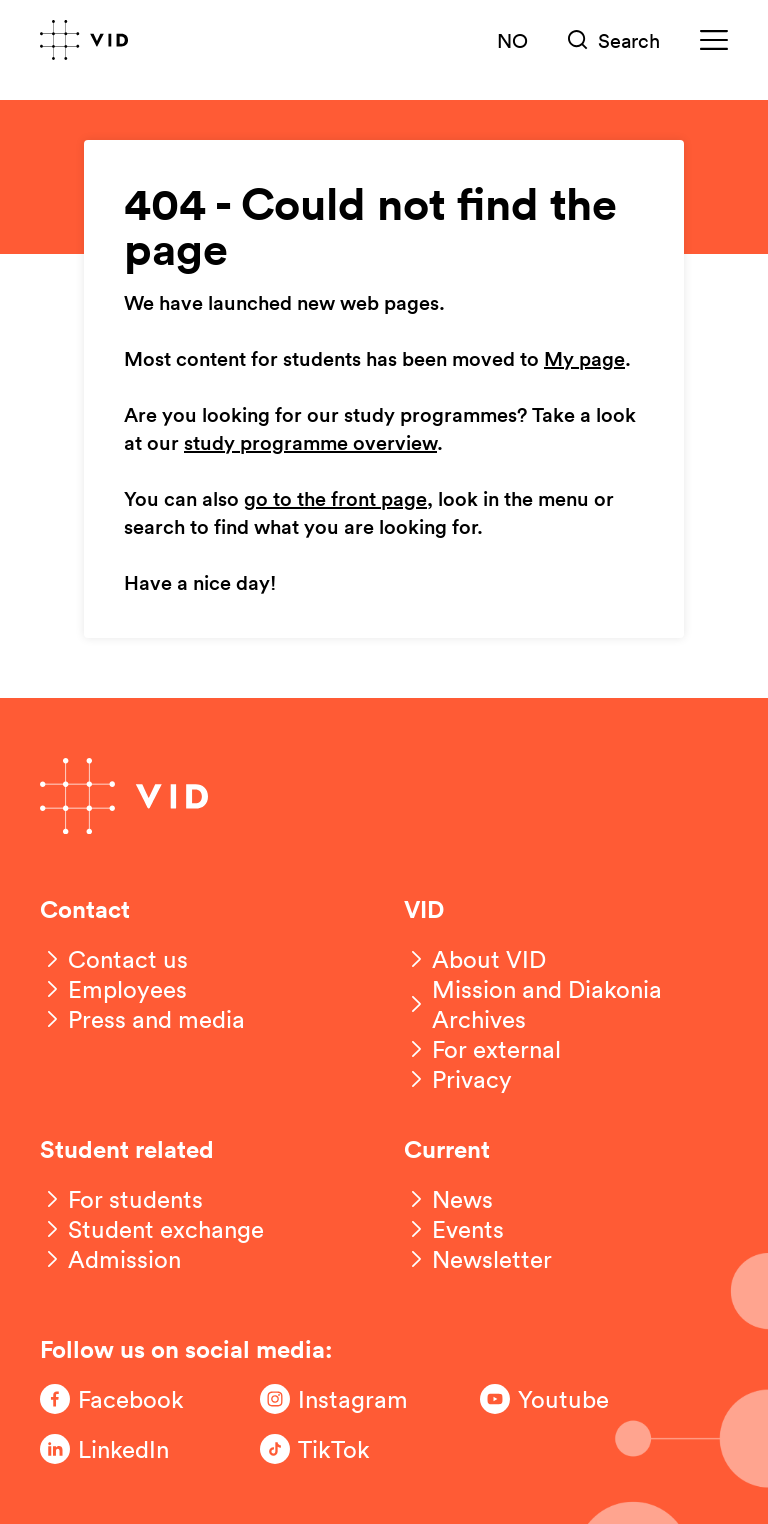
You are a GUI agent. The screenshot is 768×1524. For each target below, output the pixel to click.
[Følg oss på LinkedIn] (120, 1449)
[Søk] (614, 40)
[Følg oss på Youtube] (560, 1399)
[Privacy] (458, 1079)
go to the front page (335, 500)
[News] (448, 1199)
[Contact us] (114, 959)
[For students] (121, 1199)
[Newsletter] (478, 1259)
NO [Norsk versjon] (512, 40)
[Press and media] (142, 1019)
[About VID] (475, 959)
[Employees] (113, 989)
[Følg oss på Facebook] (120, 1399)
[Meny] (714, 40)
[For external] (482, 1049)
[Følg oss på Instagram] (340, 1399)
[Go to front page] (84, 40)
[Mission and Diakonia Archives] (566, 1004)
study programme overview (310, 444)
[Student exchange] (152, 1229)
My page (584, 360)
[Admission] (110, 1259)
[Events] (454, 1229)
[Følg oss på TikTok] (340, 1449)
